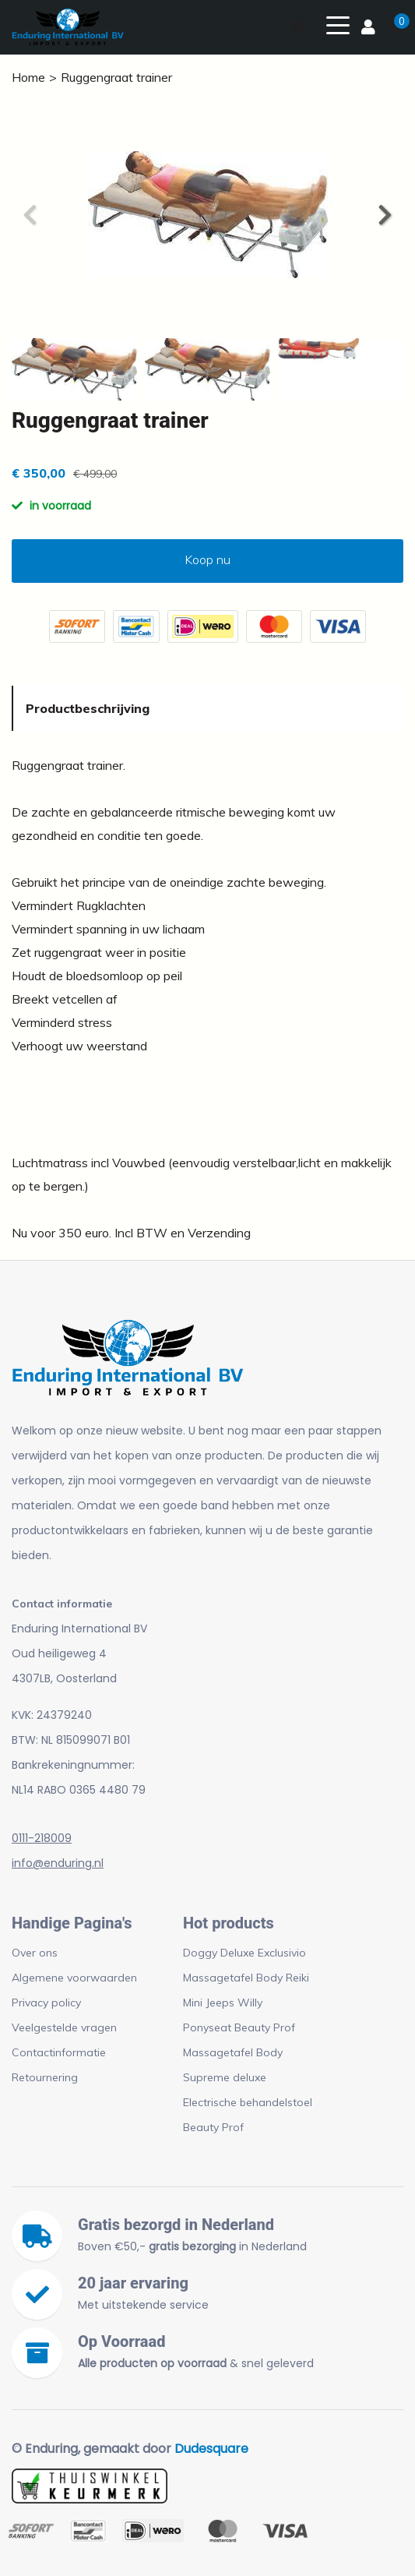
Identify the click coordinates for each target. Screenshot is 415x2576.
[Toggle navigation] (338, 24)
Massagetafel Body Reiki (246, 1978)
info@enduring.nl (58, 1863)
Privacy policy (46, 2003)
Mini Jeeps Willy (222, 2003)
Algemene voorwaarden (74, 1978)
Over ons (35, 1953)
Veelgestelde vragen (64, 2027)
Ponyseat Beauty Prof (239, 2027)
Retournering (45, 2077)
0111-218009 (42, 1838)
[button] (384, 215)
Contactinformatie (59, 2052)
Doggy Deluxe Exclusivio (244, 1953)
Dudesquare (211, 2449)
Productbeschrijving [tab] (87, 708)
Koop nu (207, 559)
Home (28, 77)
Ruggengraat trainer (116, 77)
